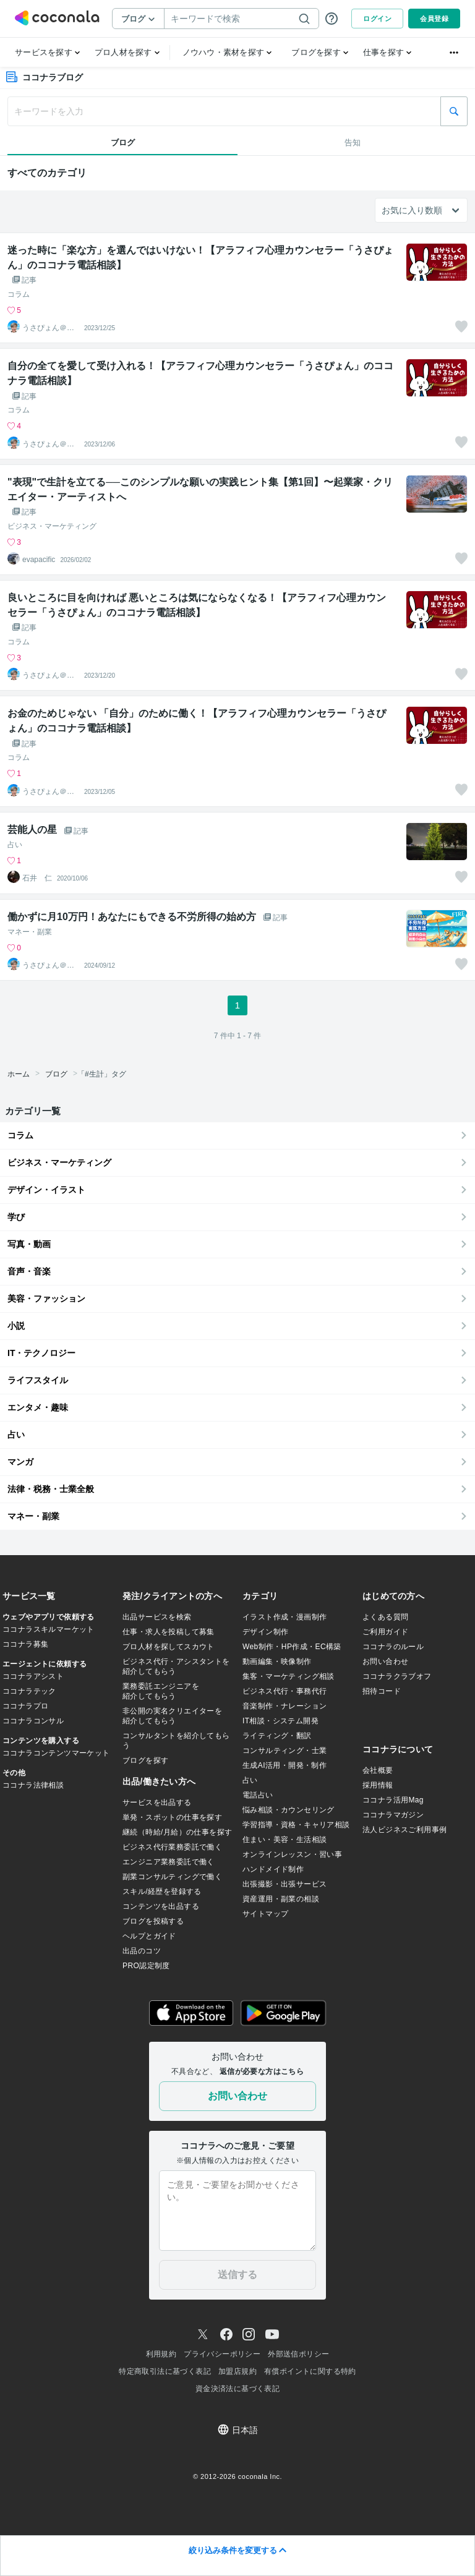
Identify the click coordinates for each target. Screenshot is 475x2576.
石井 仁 (37, 878)
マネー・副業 (29, 932)
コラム (18, 294)
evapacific (38, 559)
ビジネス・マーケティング (51, 526)
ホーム (18, 1074)
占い (14, 844)
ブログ (56, 1074)
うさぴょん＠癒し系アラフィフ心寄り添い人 (48, 327)
